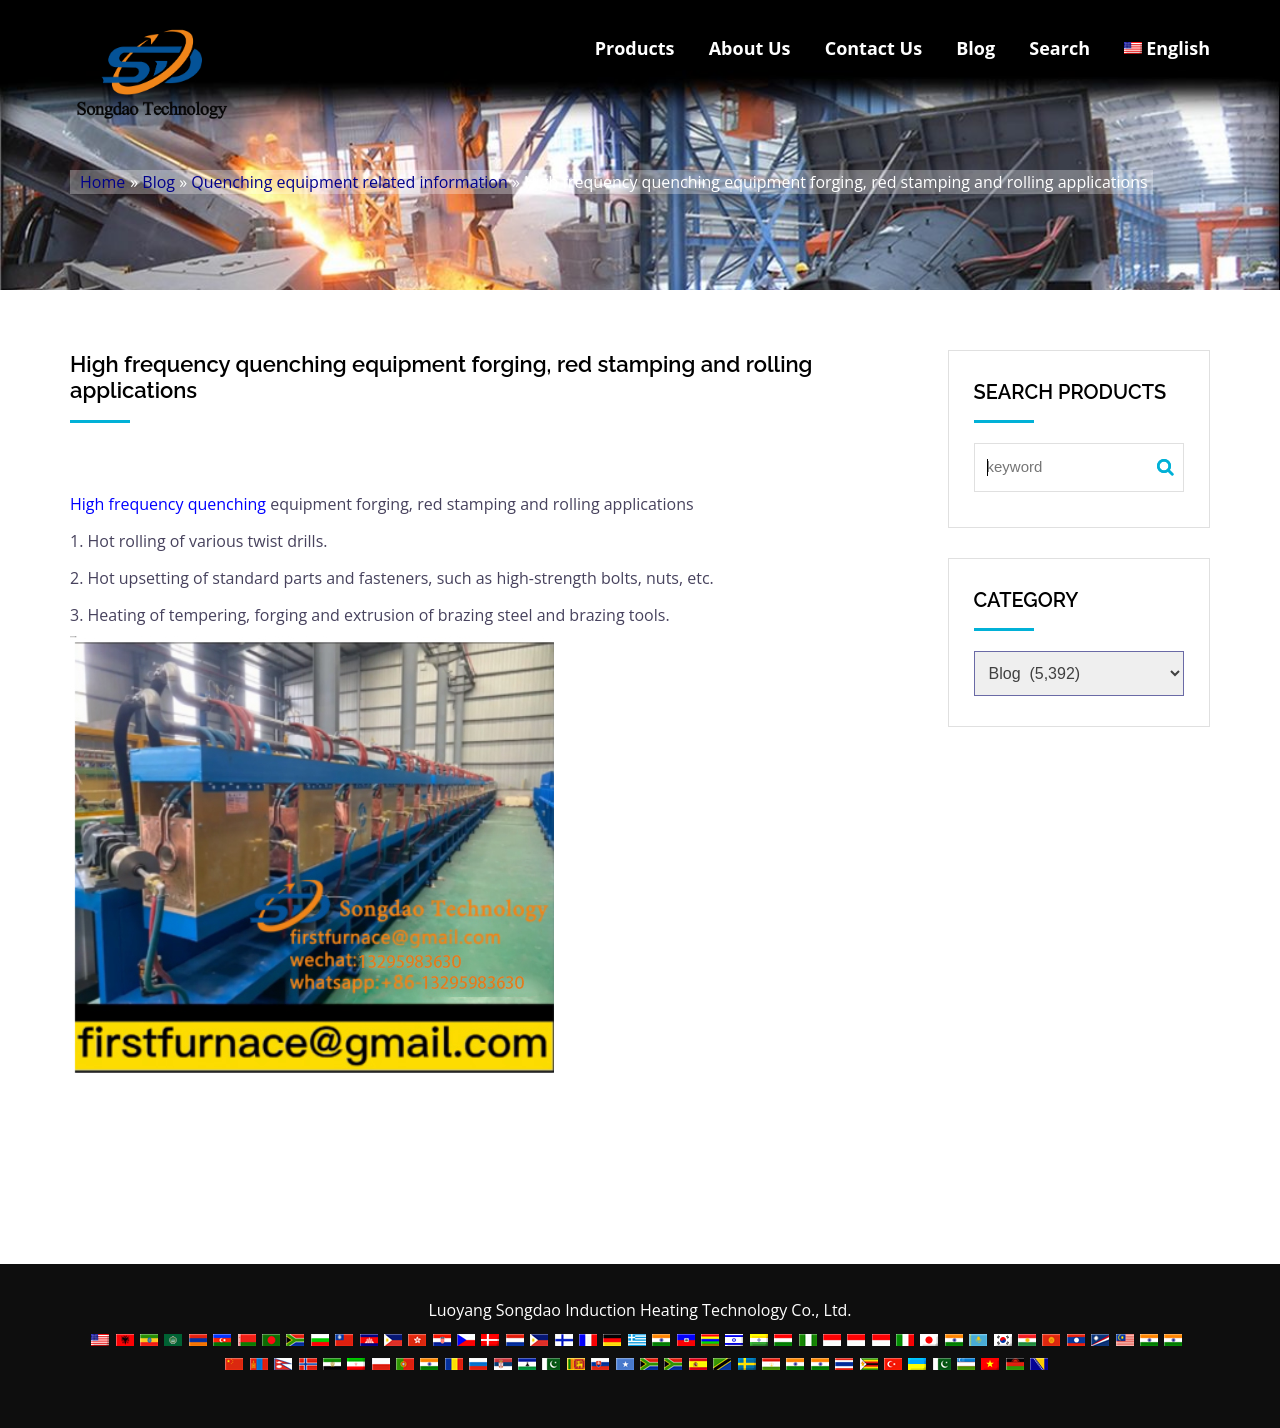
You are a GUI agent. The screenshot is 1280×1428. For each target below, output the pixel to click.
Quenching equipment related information (349, 182)
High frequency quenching (168, 504)
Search (1059, 48)
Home (102, 182)
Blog (975, 48)
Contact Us (873, 48)
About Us (750, 48)
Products (635, 48)
